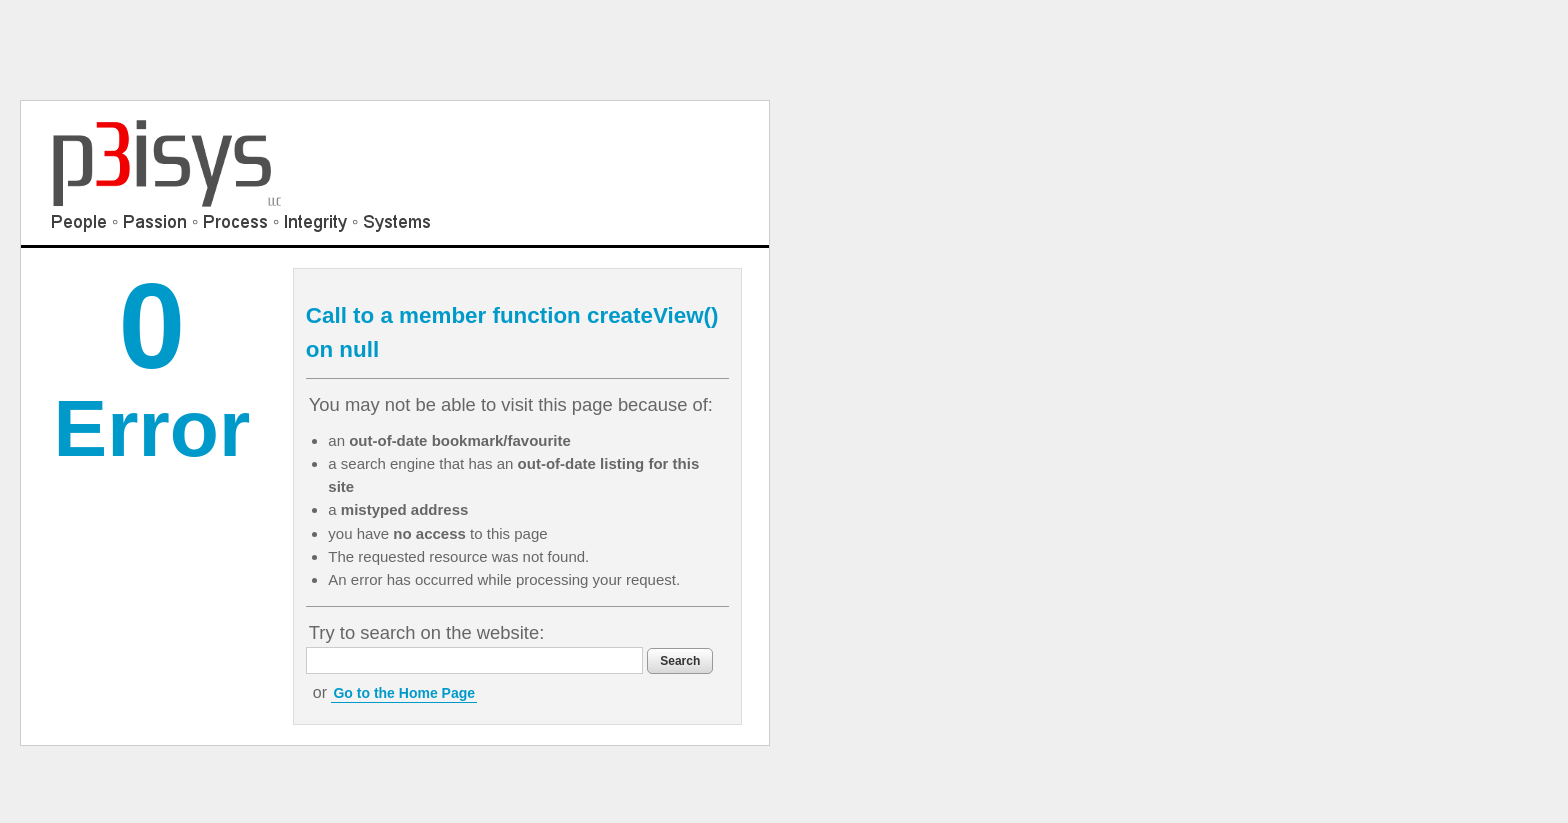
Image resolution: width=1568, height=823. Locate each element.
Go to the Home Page (404, 693)
